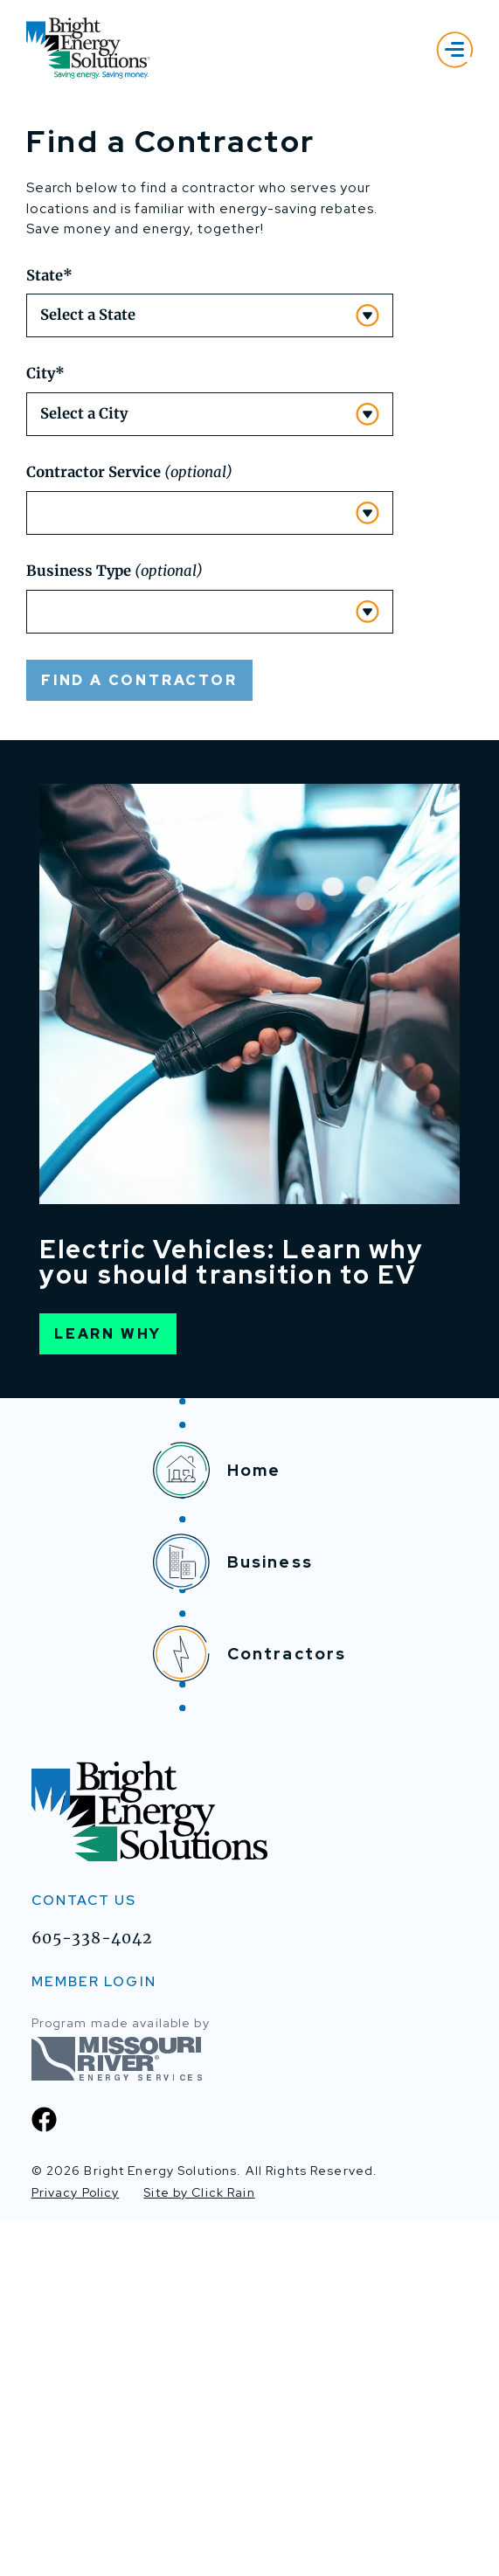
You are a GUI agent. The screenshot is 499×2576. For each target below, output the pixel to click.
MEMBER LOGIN (93, 2338)
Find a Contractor (139, 1036)
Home (217, 1827)
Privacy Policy (75, 2549)
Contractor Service (129, 829)
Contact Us (84, 2257)
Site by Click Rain (198, 2549)
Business (233, 1918)
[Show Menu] (454, 49)
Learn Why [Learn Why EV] (108, 1689)
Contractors (249, 2010)
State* (49, 631)
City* (45, 730)
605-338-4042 (91, 2294)
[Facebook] (44, 2475)
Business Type (114, 927)
